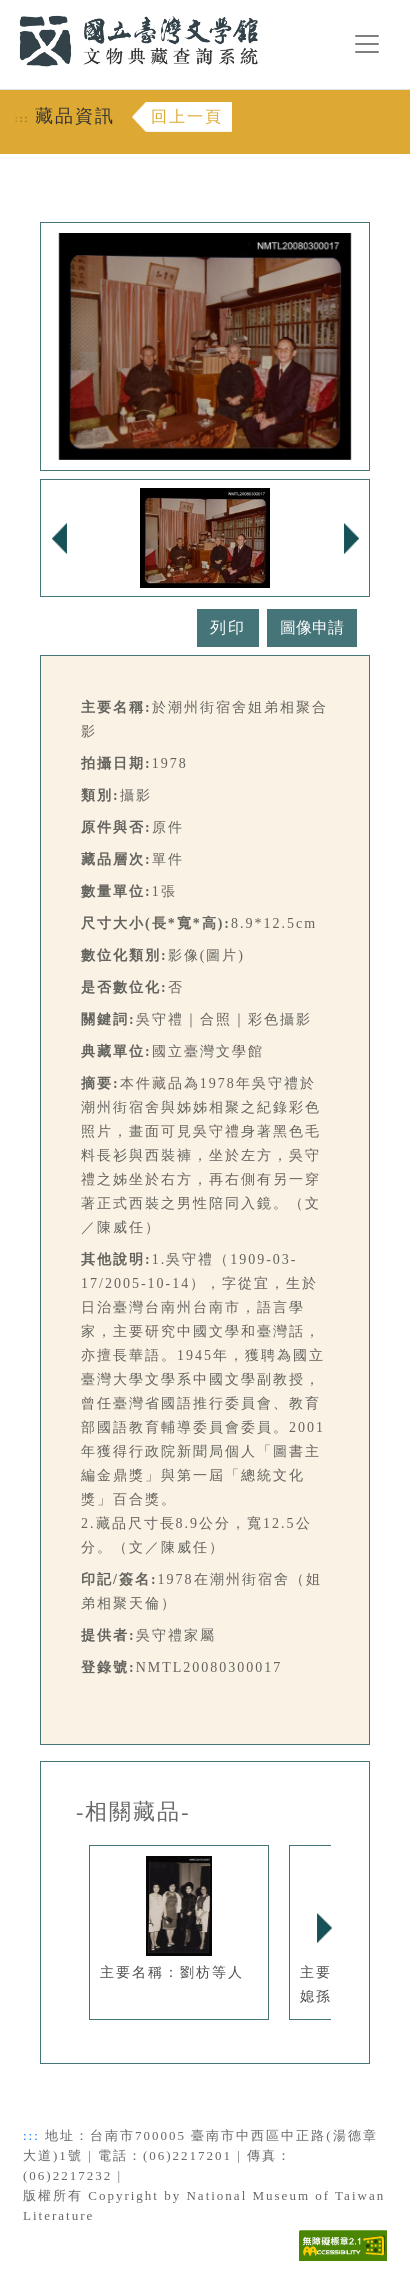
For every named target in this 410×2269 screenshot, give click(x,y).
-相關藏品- (133, 1812)
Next (324, 1928)
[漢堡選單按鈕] (367, 44)
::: (7, 11)
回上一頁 (187, 116)
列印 (228, 627)
